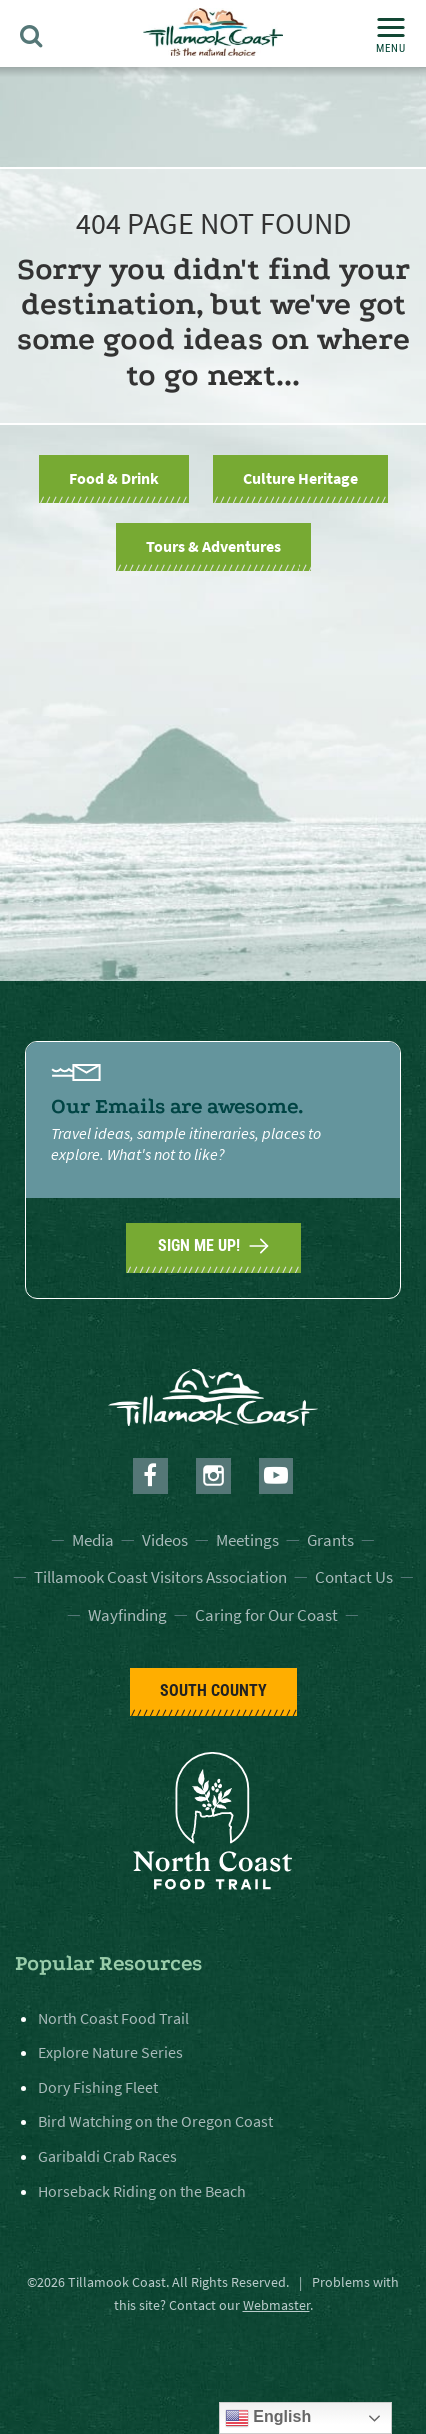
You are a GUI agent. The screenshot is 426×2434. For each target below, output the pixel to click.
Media (93, 1540)
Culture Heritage (300, 478)
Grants (330, 1540)
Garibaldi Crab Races (107, 2156)
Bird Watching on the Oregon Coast (155, 2121)
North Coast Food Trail (113, 2018)
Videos (165, 1540)
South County (213, 1690)
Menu (391, 36)
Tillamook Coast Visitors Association (160, 1577)
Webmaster (276, 2305)
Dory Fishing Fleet (98, 2087)
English (268, 2418)
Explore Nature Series (110, 2052)
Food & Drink (114, 478)
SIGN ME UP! (213, 1246)
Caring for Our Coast (266, 1615)
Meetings (247, 1540)
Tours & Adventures (213, 546)
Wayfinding (127, 1615)
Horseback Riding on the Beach (142, 2191)
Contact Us (354, 1577)
